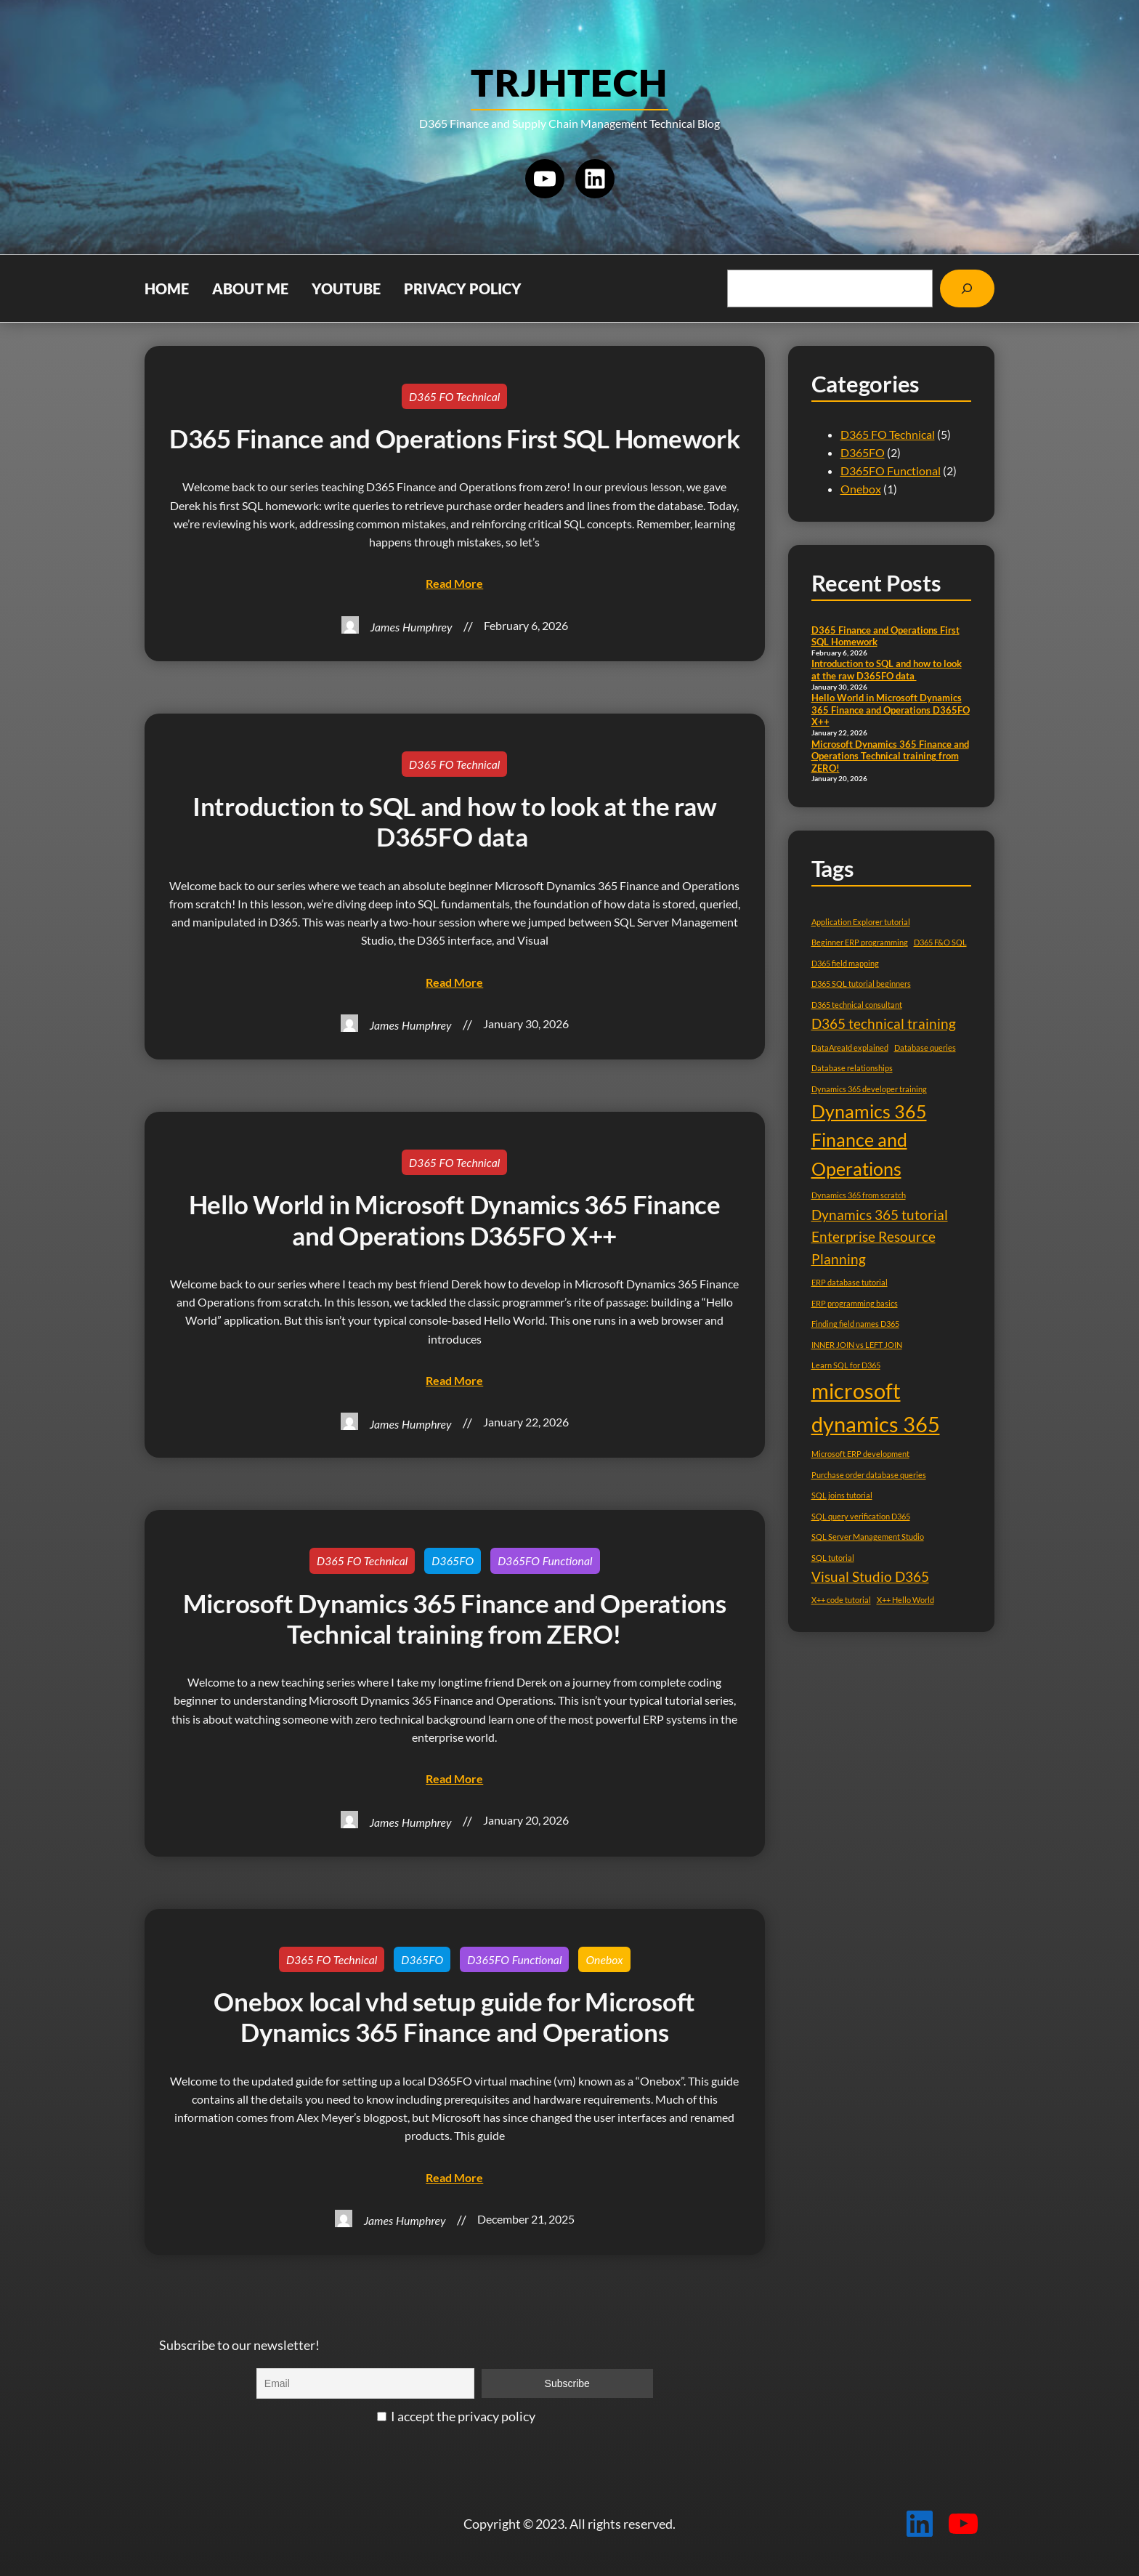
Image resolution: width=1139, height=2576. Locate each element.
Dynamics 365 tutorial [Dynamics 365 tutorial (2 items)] (879, 1214)
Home (167, 288)
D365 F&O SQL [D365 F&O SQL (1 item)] (940, 942)
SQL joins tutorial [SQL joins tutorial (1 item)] (841, 1495)
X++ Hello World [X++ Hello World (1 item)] (905, 1599)
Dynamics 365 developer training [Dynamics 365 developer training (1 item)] (869, 1089)
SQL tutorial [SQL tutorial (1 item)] (832, 1557)
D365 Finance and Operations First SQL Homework (454, 439)
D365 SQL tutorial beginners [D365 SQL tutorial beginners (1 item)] (861, 983)
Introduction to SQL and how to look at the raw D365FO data (454, 821)
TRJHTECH (569, 82)
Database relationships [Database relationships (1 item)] (852, 1068)
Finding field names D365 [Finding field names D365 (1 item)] (855, 1323)
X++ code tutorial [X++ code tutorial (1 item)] (841, 1599)
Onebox (604, 1959)
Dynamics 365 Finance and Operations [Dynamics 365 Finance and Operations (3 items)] (869, 1140)
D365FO (452, 1560)
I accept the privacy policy (456, 2416)
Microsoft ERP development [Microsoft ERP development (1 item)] (860, 1453)
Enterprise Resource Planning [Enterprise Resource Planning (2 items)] (873, 1247)
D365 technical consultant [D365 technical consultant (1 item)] (856, 1004)
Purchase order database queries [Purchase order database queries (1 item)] (868, 1474)
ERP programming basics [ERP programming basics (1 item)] (854, 1303)
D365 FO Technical (454, 396)
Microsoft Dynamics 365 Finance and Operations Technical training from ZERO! (454, 1619)
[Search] (967, 288)
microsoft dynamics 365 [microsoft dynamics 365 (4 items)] (875, 1407)
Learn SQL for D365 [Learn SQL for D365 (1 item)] (845, 1365)
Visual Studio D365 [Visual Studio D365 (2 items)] (870, 1576)
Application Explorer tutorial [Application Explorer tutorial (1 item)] (860, 921)
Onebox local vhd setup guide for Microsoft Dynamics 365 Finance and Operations (454, 2017)
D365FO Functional (545, 1560)
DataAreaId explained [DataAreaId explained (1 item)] (849, 1047)
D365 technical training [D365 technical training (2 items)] (883, 1023)
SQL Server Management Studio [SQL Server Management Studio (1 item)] (867, 1536)
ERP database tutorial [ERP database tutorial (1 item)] (849, 1282)
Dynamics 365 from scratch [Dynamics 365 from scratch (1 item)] (858, 1195)
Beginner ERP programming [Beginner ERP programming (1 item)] (859, 942)
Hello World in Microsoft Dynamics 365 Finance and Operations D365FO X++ (455, 1220)
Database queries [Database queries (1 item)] (925, 1047)
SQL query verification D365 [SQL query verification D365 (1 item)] (860, 1516)
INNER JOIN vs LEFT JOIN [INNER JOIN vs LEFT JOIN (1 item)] (856, 1344)
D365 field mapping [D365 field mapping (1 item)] (845, 963)
